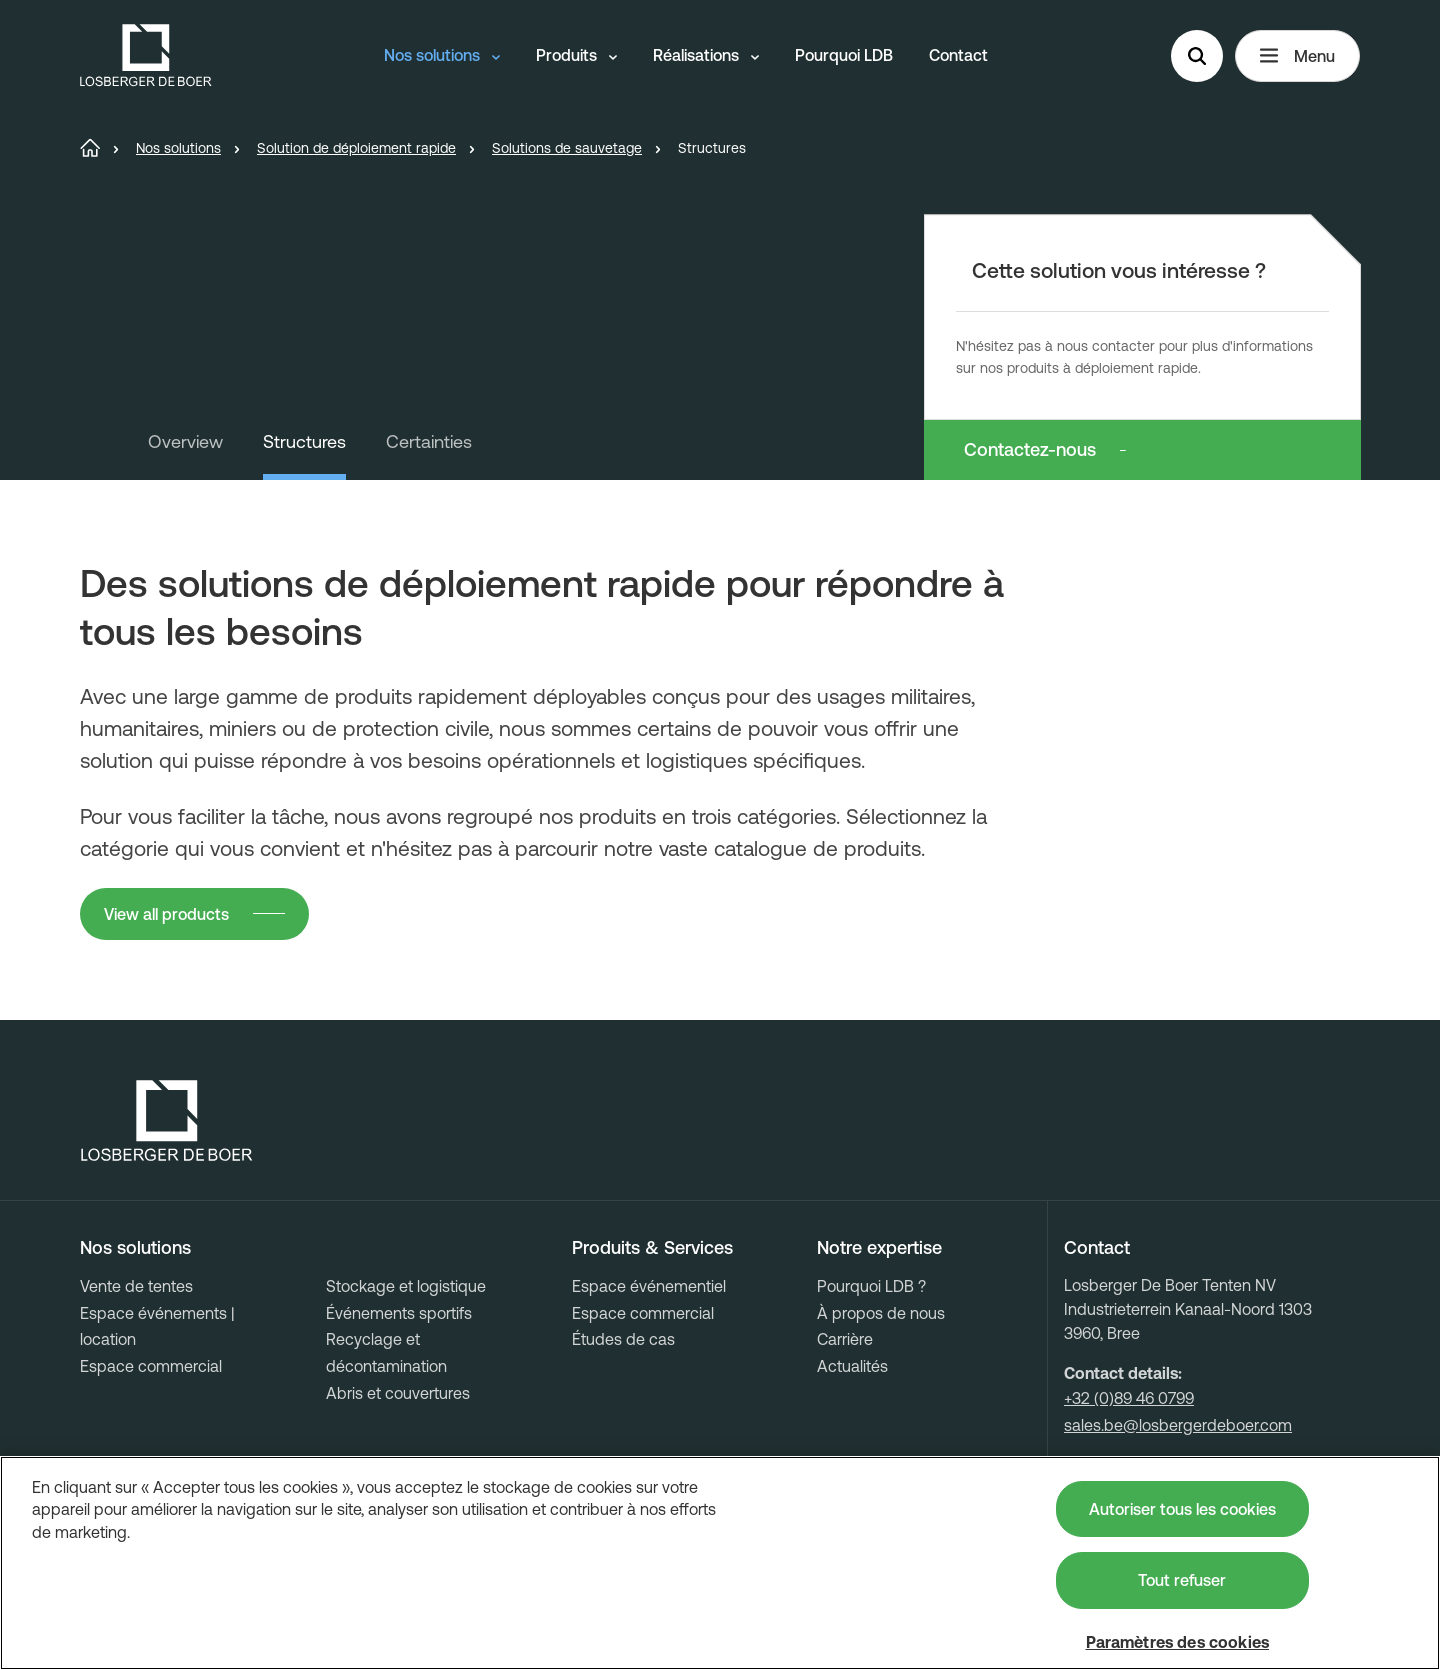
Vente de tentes (136, 1286)
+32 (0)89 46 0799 (1129, 1398)
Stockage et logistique (406, 1286)
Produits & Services (652, 1248)
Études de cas (623, 1339)
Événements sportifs (399, 1313)
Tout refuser (1182, 1580)
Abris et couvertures (398, 1393)
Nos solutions (442, 55)
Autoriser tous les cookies (1182, 1509)
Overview (185, 441)
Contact (958, 55)
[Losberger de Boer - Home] (167, 1121)
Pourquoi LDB (844, 55)
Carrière (845, 1339)
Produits (576, 55)
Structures (304, 441)
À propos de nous (881, 1313)
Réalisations (706, 55)
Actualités (852, 1366)
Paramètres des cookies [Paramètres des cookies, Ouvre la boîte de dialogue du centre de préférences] (1178, 1642)
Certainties (429, 441)
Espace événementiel (649, 1286)
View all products (166, 914)
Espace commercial (151, 1366)
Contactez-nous (1030, 449)
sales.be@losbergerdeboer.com (1178, 1425)
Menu (1297, 56)
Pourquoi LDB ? (871, 1286)
